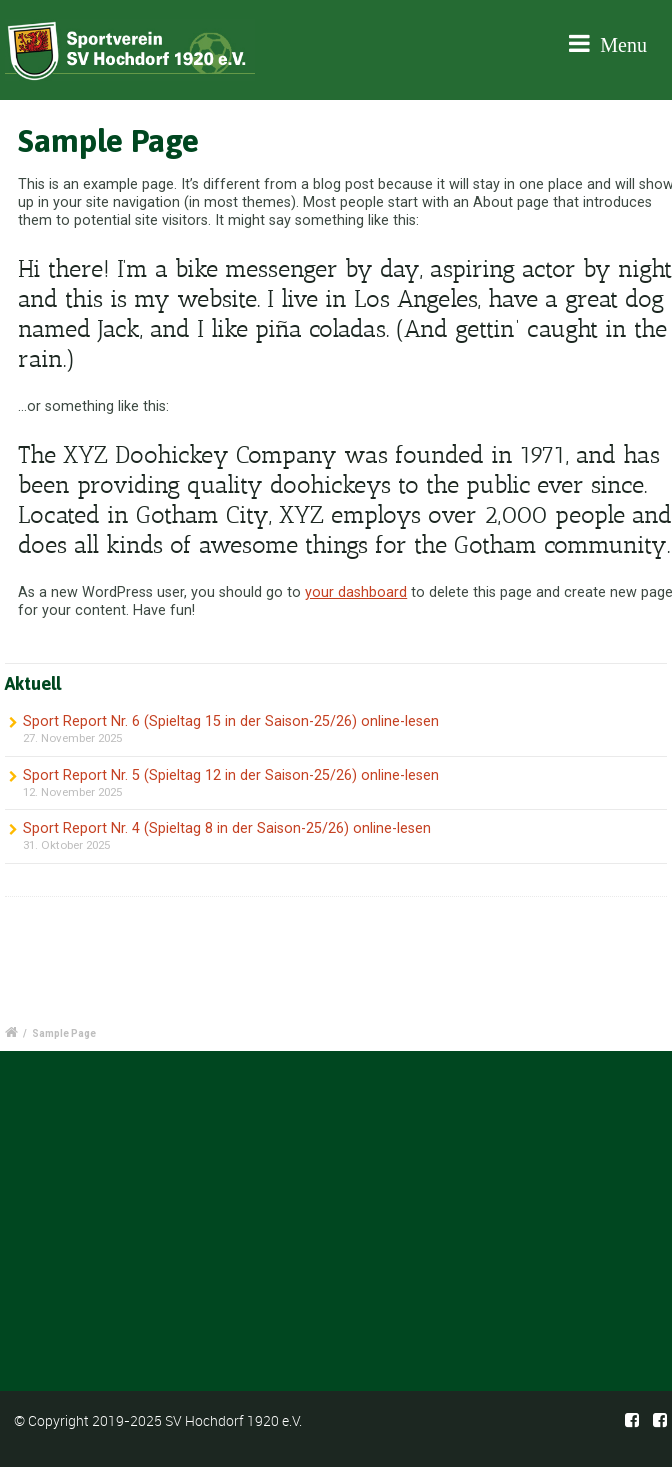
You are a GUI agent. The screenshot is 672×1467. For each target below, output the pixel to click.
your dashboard (356, 592)
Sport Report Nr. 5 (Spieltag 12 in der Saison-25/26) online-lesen (231, 775)
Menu (608, 43)
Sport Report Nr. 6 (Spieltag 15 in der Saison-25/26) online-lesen (231, 721)
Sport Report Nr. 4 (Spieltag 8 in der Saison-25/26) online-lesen (227, 828)
